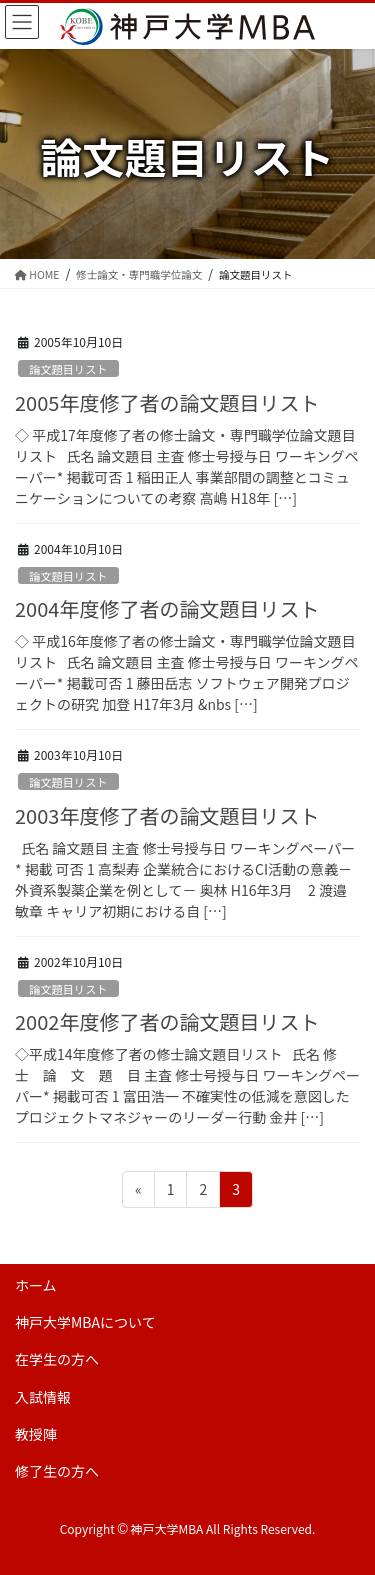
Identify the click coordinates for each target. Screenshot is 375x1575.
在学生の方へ (57, 1359)
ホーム (36, 1285)
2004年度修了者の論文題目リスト (167, 608)
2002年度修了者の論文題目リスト (167, 1021)
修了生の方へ (57, 1471)
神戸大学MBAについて (85, 1322)
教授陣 (36, 1434)
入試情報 (43, 1397)
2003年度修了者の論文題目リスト (167, 815)
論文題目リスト (68, 369)
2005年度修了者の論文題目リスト (167, 402)
